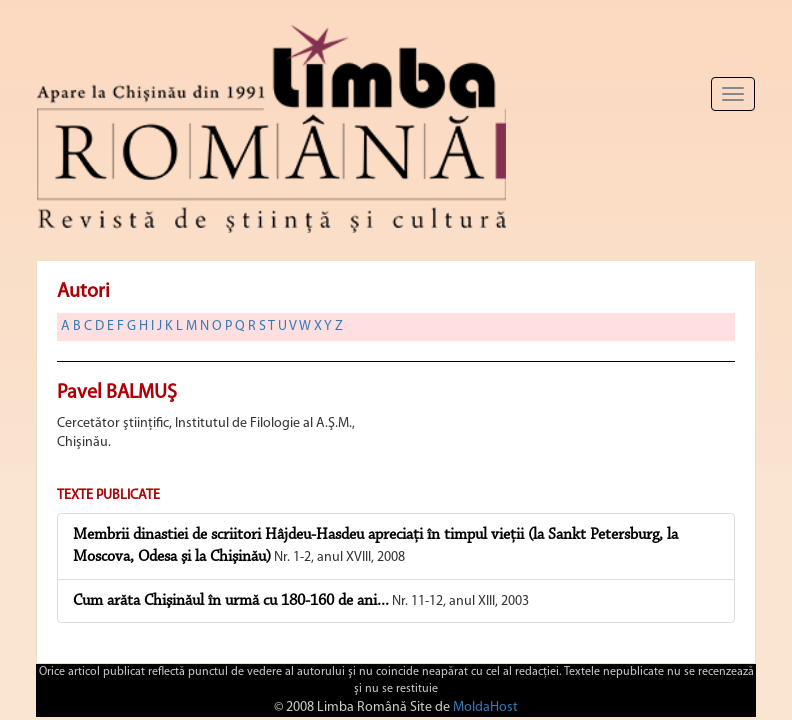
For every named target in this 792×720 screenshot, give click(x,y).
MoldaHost (485, 707)
